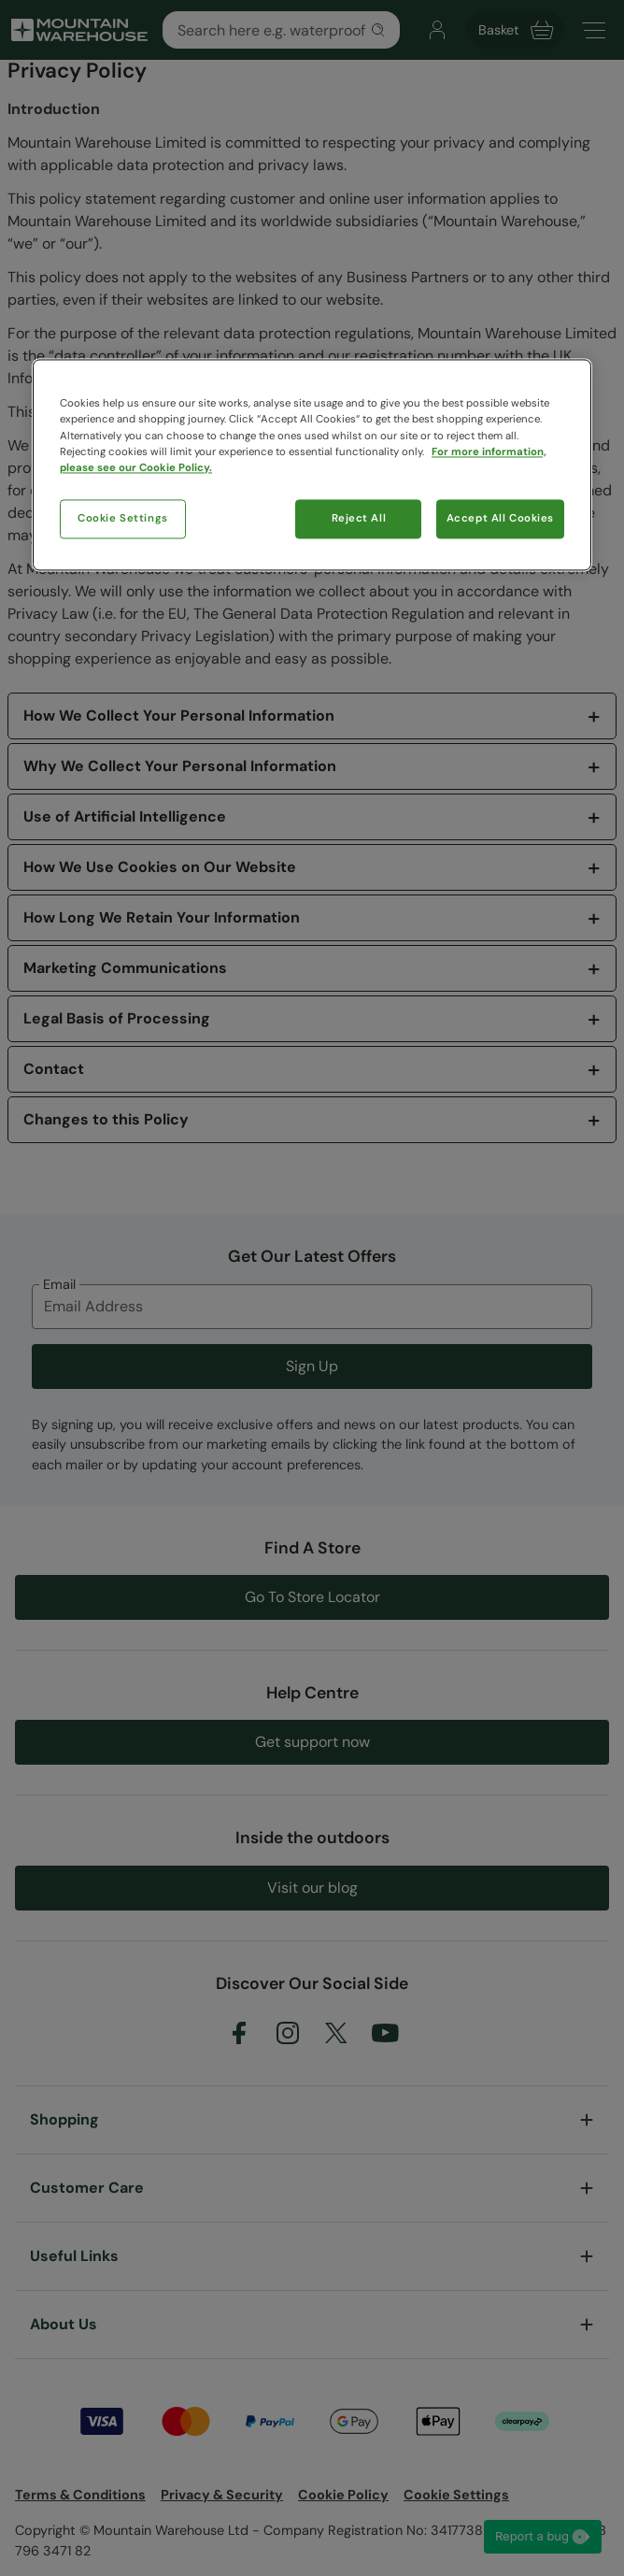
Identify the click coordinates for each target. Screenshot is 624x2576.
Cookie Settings (123, 518)
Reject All (359, 518)
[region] (312, 465)
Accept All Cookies (500, 518)
